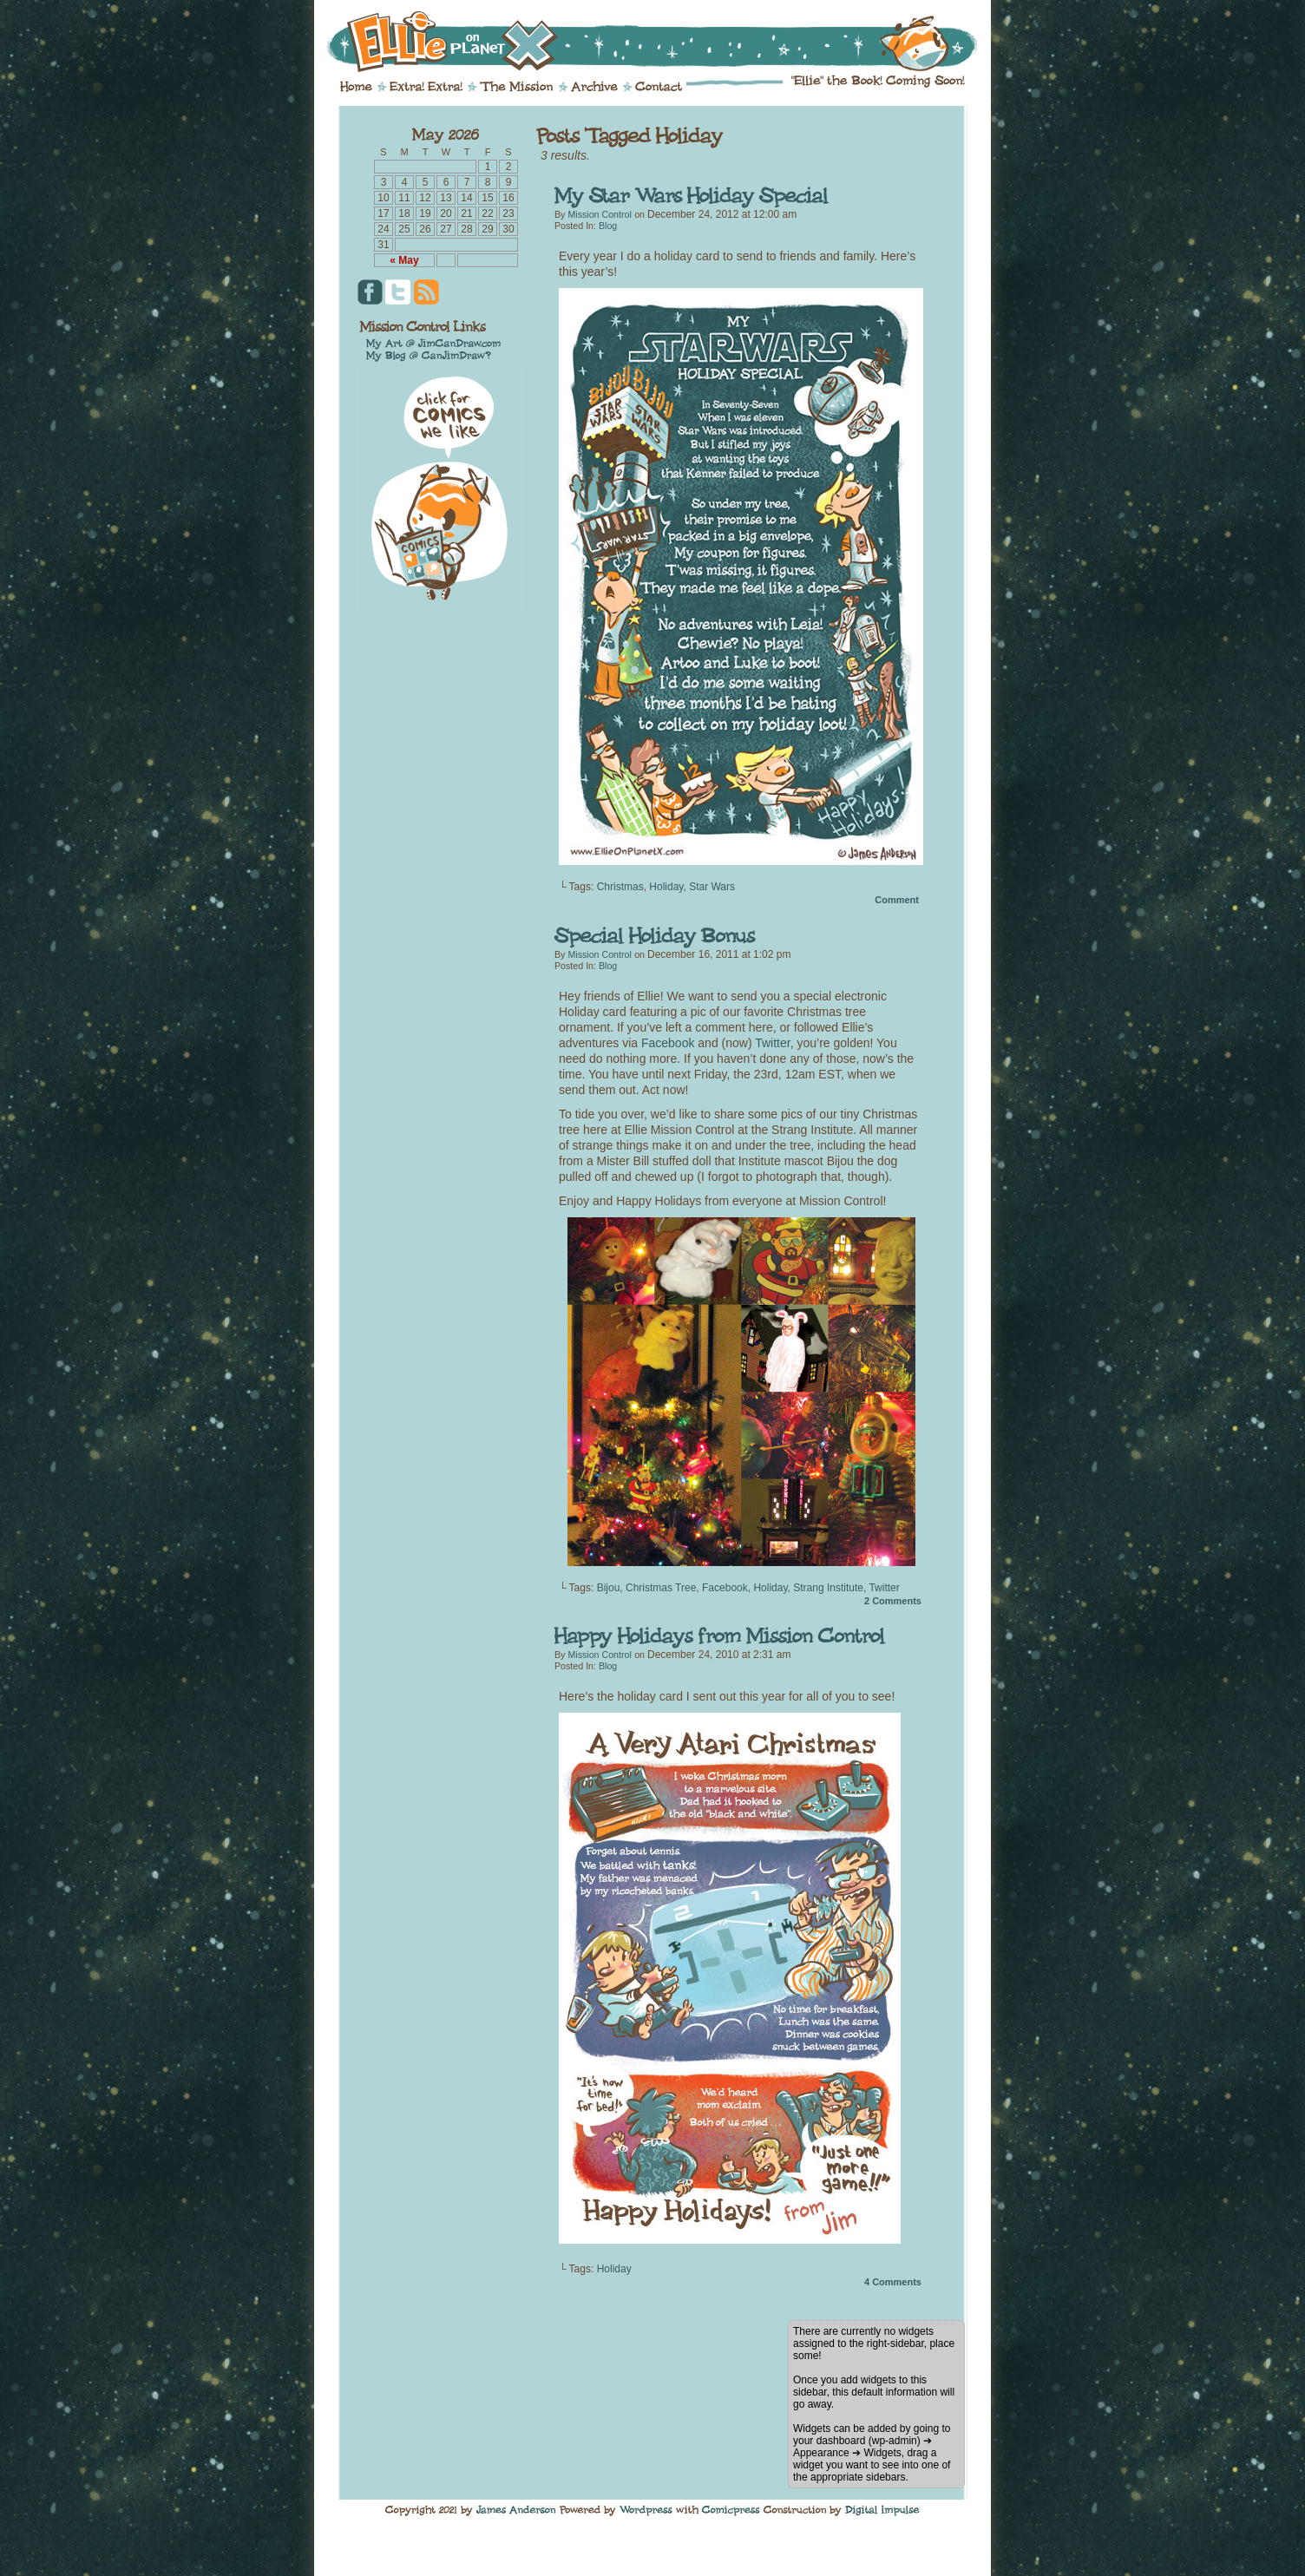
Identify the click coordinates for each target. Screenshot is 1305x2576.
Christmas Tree (661, 1588)
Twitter (772, 1043)
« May (404, 260)
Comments (892, 1601)
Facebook (667, 1043)
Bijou (608, 1588)
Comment (896, 900)
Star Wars (712, 887)
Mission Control (599, 214)
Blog (608, 225)
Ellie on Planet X (663, 41)
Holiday (666, 887)
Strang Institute (828, 1588)
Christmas (620, 887)
